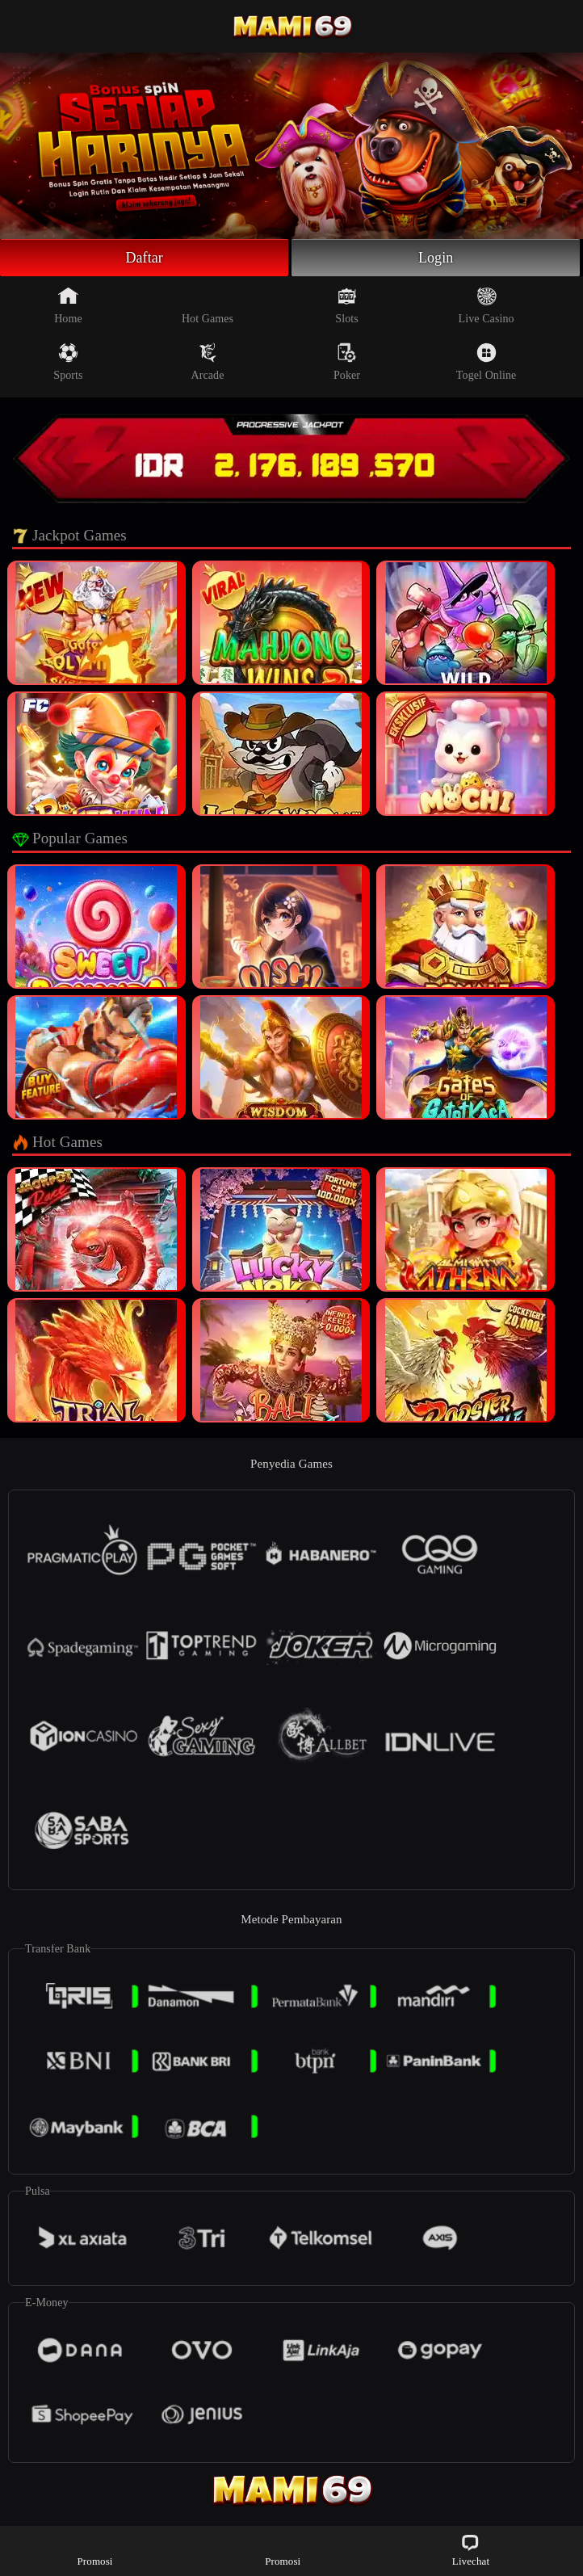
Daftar (144, 258)
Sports (67, 361)
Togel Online (486, 361)
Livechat (470, 2549)
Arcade (207, 361)
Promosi (95, 2549)
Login (436, 258)
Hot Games (207, 305)
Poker (346, 361)
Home (68, 305)
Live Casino (486, 305)
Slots (347, 305)
